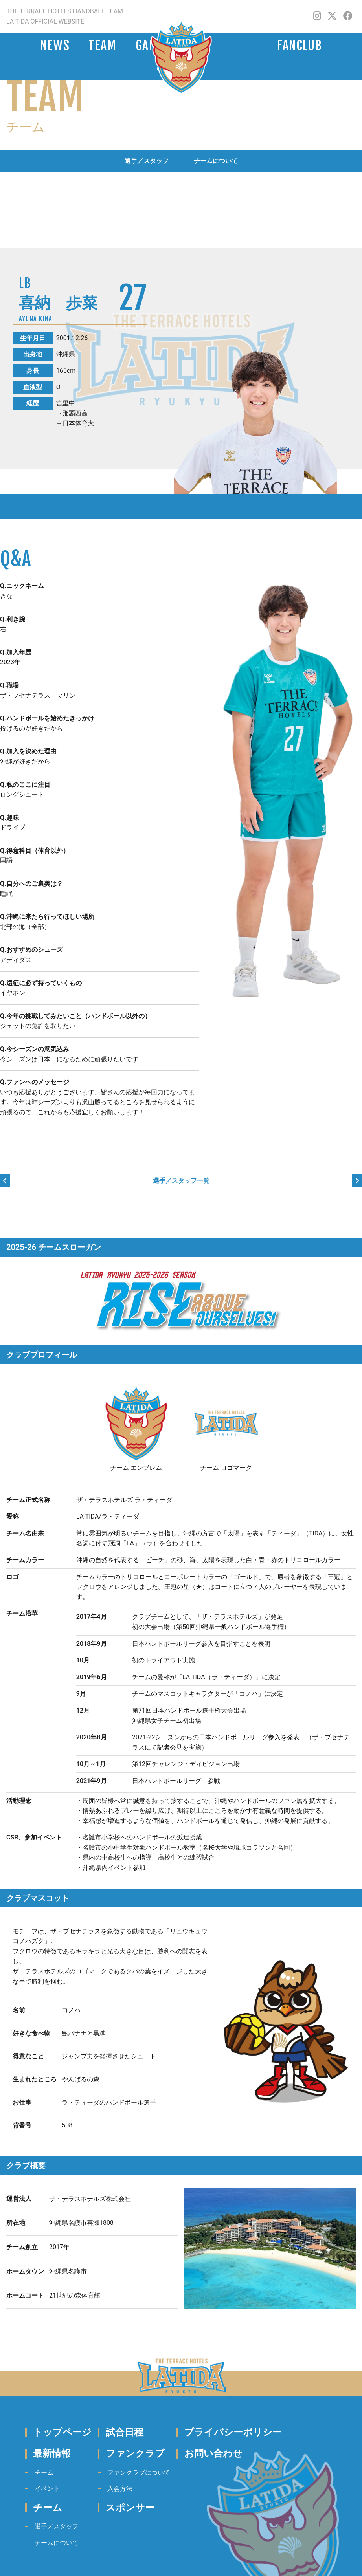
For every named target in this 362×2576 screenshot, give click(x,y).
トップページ (62, 2432)
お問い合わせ (213, 2453)
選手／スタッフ (147, 161)
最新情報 (52, 2453)
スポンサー (130, 2507)
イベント (47, 2488)
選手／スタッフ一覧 (181, 1180)
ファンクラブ (135, 2453)
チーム (44, 2472)
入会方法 (119, 2488)
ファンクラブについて (138, 2472)
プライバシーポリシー (233, 2432)
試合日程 (124, 2432)
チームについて (216, 161)
